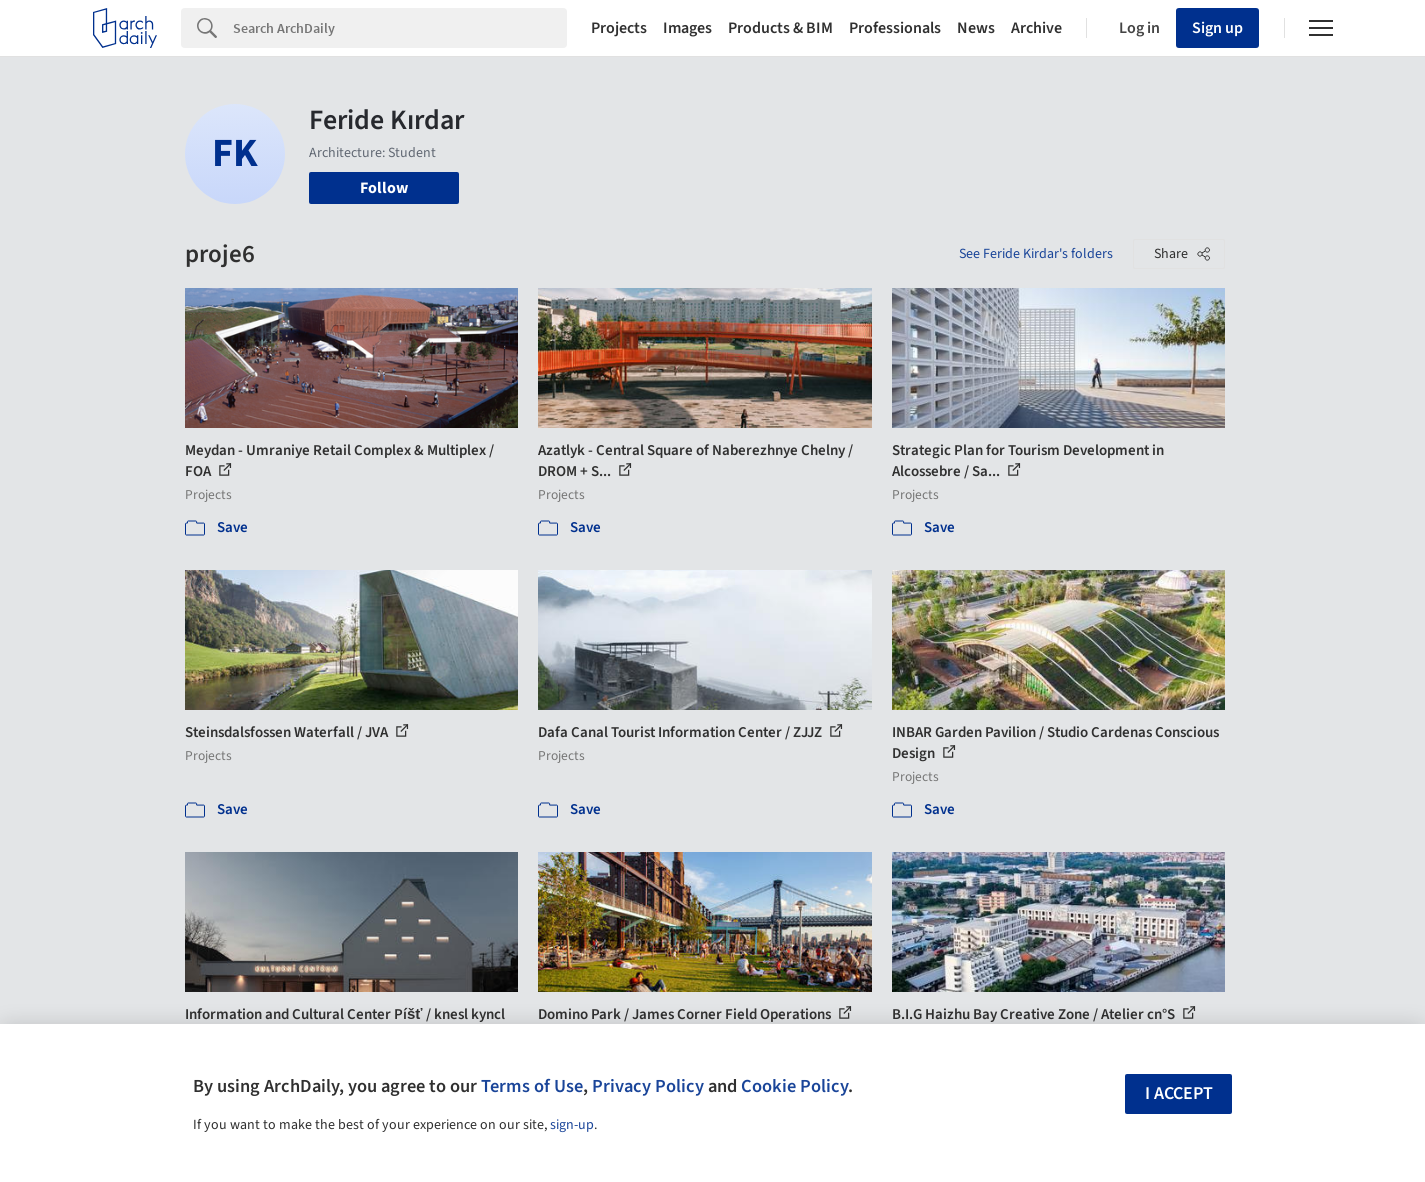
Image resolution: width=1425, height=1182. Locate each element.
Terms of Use (532, 1086)
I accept (1179, 1093)
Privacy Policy (648, 1086)
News (976, 28)
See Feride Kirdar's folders (1036, 254)
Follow (384, 188)
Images (687, 28)
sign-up (572, 1125)
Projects (619, 28)
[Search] (400, 28)
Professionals (895, 28)
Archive (1036, 28)
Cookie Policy (794, 1086)
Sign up (1217, 28)
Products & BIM (780, 28)
